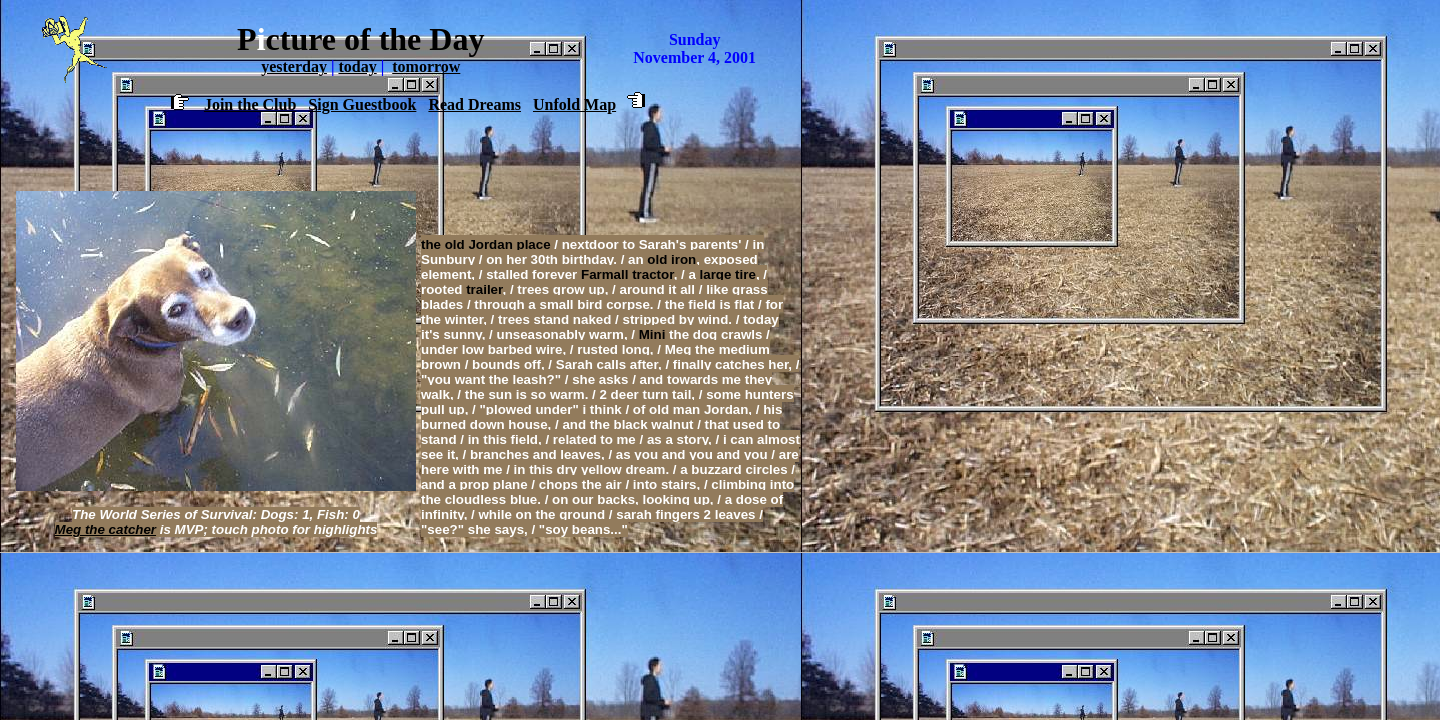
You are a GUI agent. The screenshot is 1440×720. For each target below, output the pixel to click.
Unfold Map (574, 104)
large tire (728, 274)
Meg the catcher (105, 529)
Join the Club (250, 104)
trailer (484, 289)
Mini (652, 334)
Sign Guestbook (362, 104)
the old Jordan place (486, 244)
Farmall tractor (627, 274)
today (357, 66)
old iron (671, 259)
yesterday (294, 66)
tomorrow (426, 66)
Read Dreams (474, 104)
